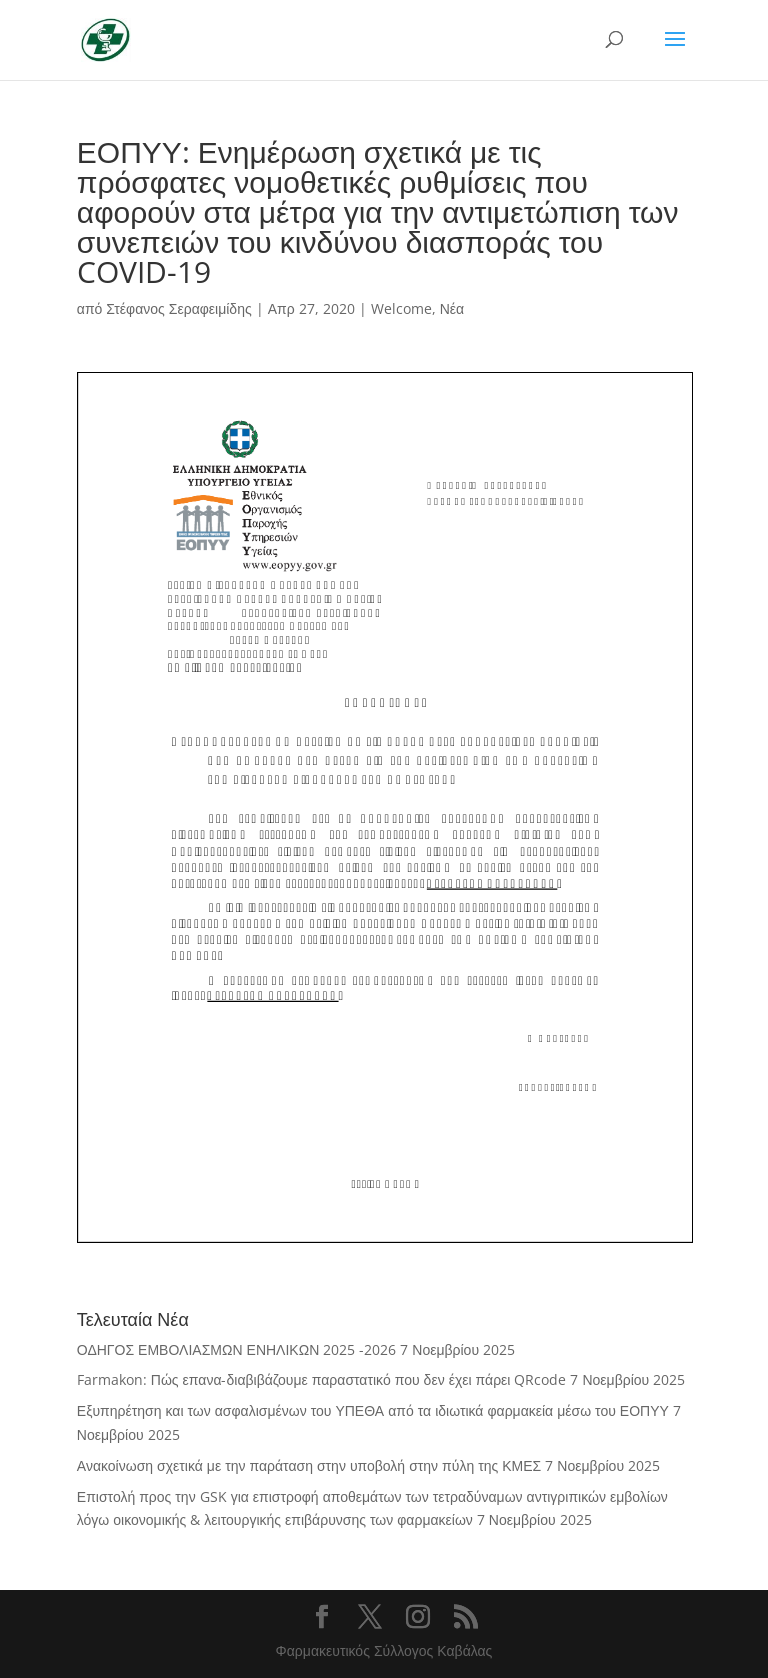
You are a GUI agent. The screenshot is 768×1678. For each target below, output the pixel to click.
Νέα (452, 308)
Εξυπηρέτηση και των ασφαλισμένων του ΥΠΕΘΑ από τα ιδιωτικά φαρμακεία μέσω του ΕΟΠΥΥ (373, 1410)
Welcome (401, 308)
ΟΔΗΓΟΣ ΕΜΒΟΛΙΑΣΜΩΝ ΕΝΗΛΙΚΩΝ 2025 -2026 (236, 1349)
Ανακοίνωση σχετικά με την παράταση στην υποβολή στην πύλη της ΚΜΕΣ (309, 1465)
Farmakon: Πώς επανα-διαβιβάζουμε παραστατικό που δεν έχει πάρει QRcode (322, 1379)
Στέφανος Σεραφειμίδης (178, 308)
